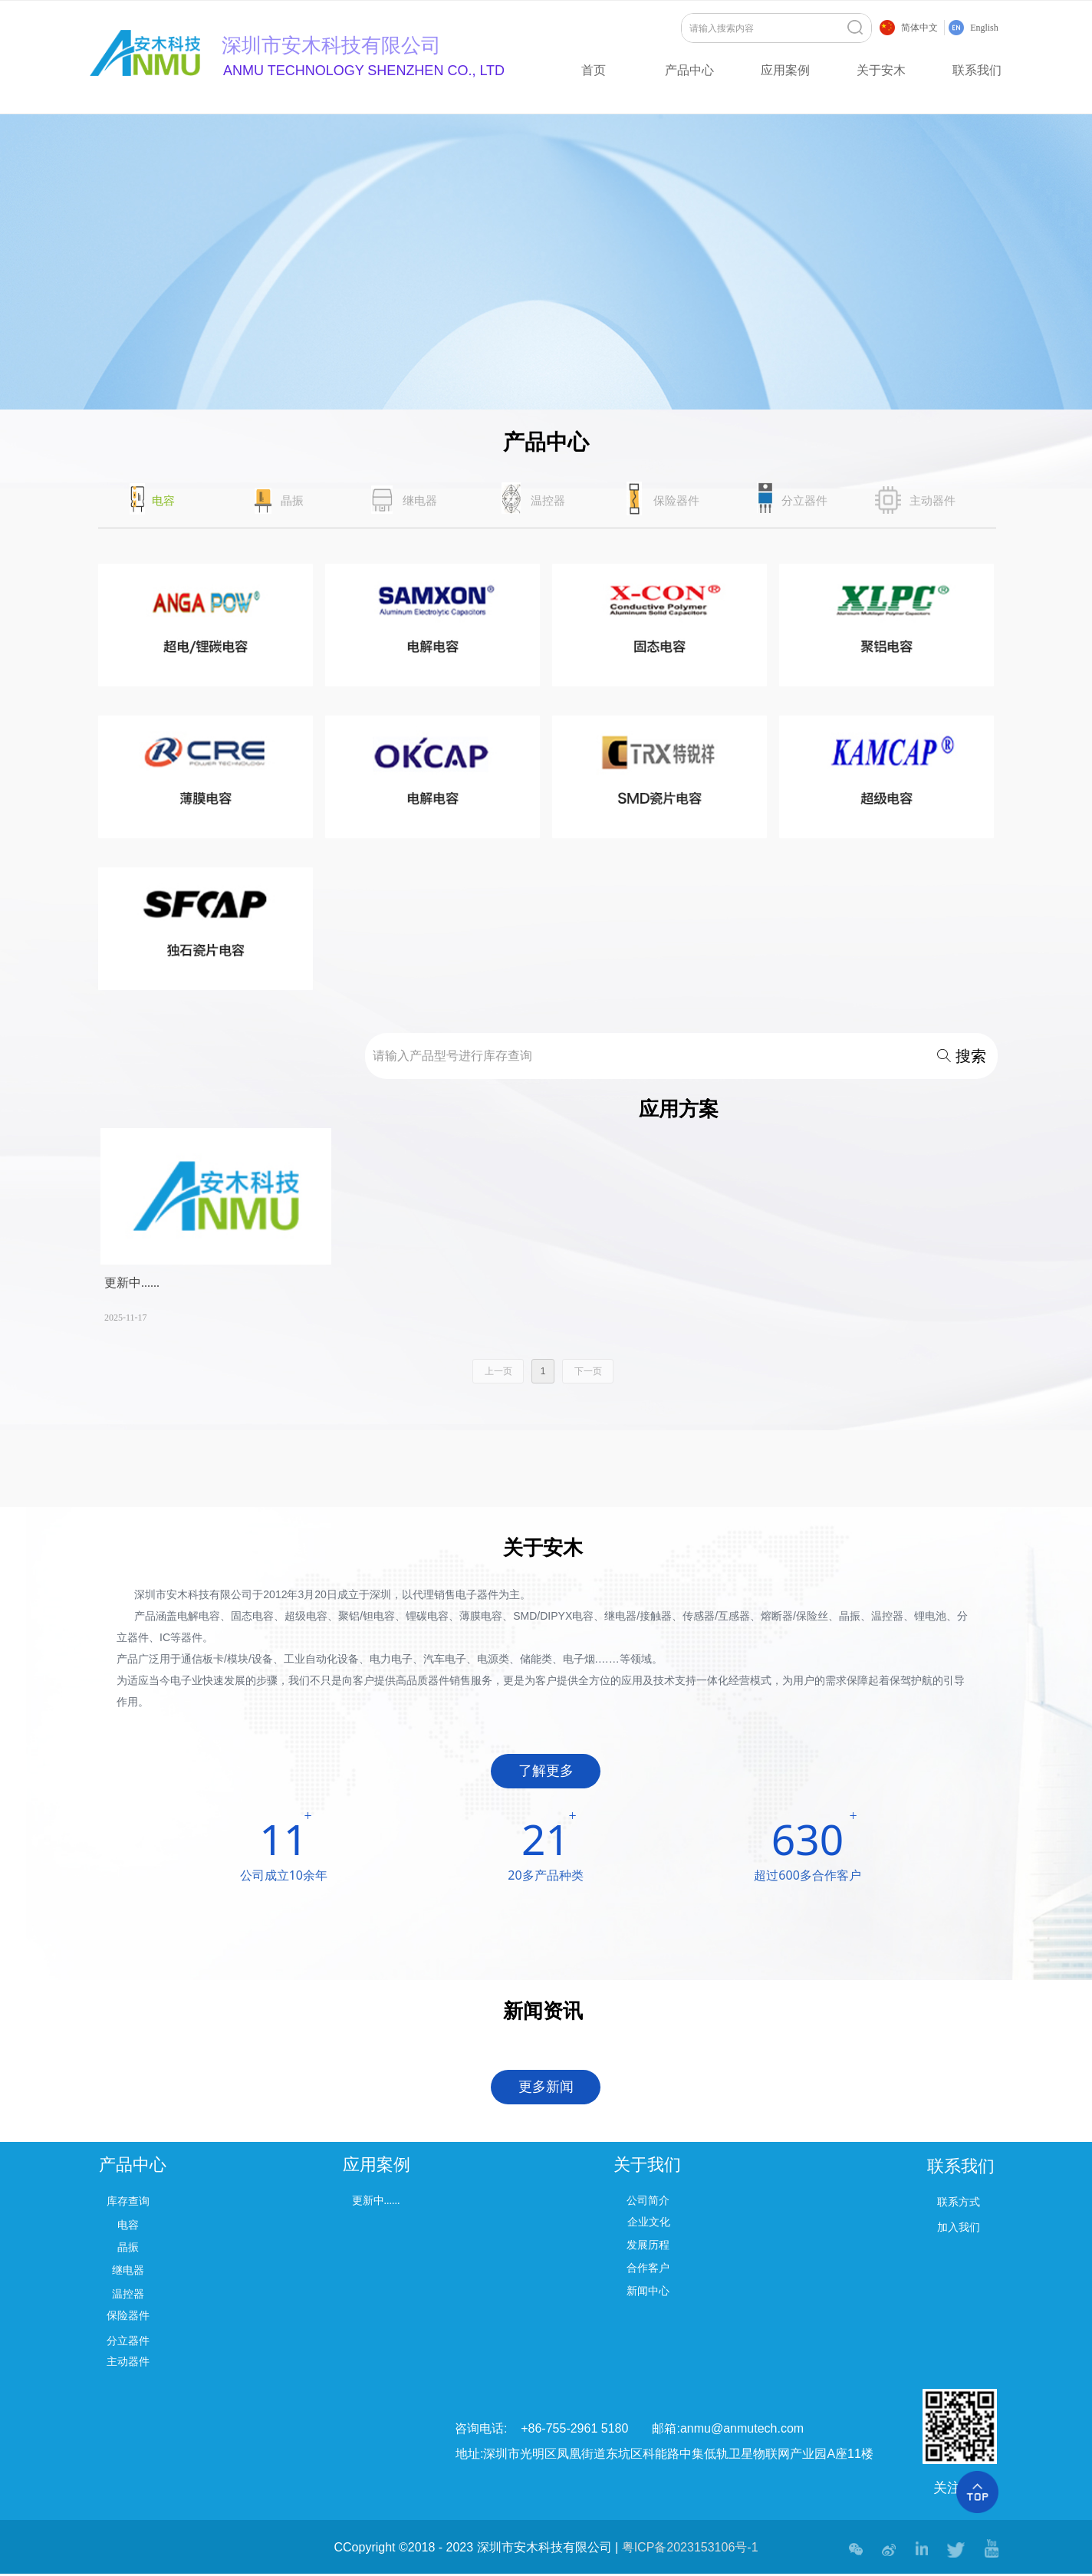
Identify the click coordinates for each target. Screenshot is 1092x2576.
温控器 (548, 501)
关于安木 (881, 70)
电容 (163, 501)
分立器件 (804, 501)
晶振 (292, 501)
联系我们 (977, 70)
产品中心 (689, 70)
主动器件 (932, 501)
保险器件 (676, 501)
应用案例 (785, 70)
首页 (593, 70)
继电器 (420, 501)
